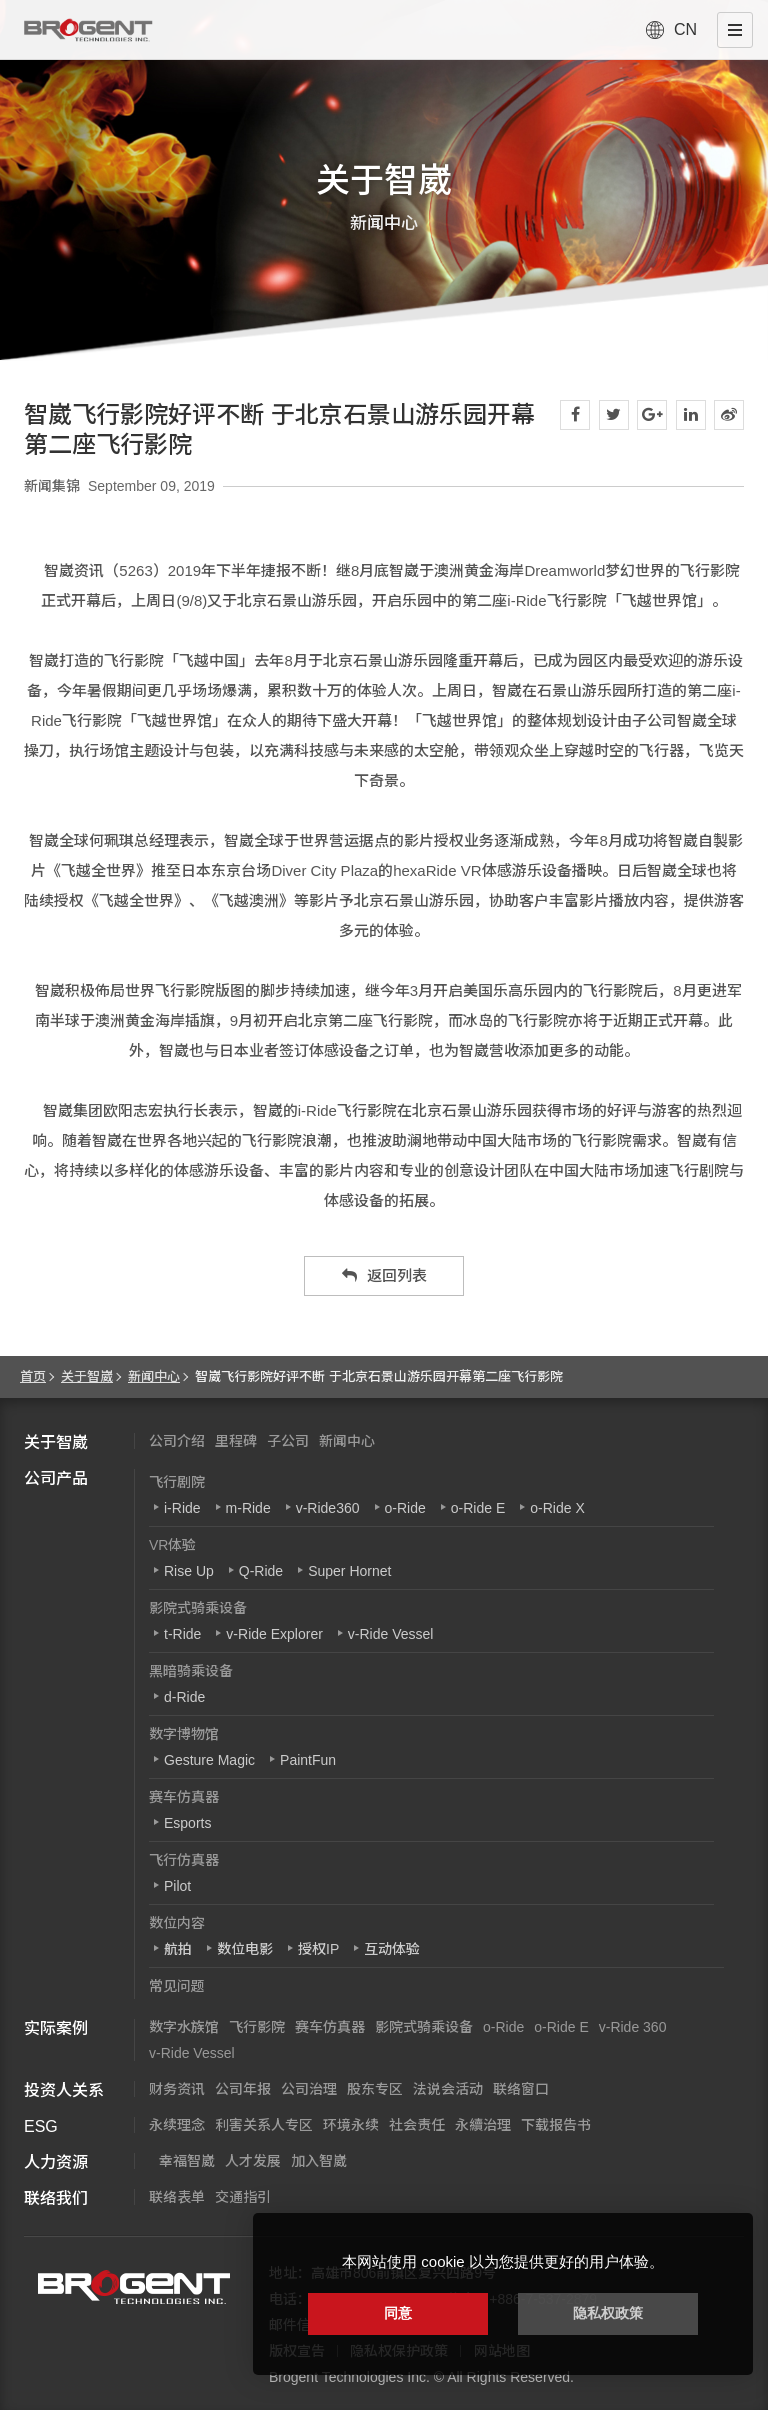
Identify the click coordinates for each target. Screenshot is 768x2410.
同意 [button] (398, 2313)
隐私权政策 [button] (608, 2313)
